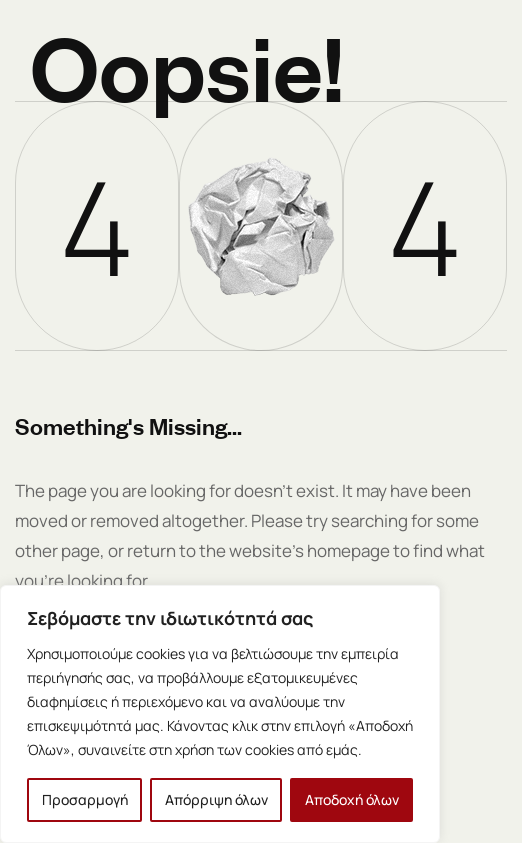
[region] (220, 714)
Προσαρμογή (85, 799)
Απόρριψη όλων (216, 799)
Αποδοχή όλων (352, 799)
